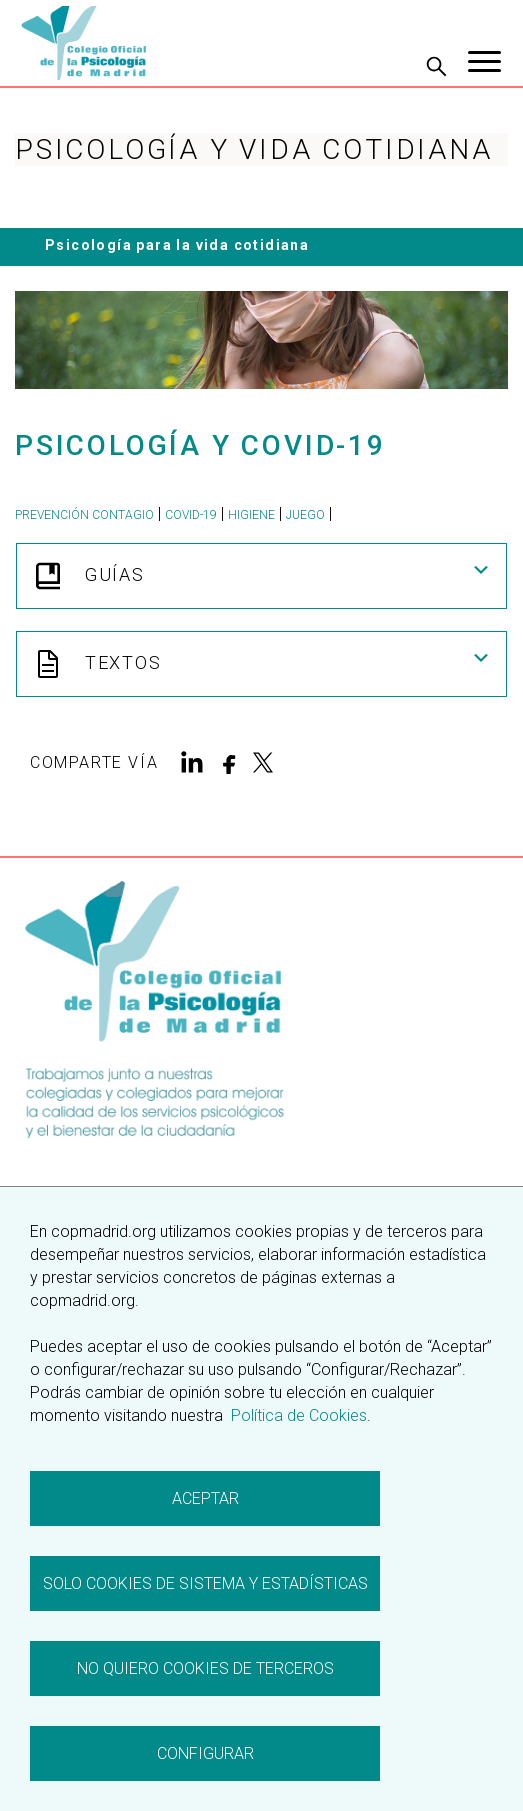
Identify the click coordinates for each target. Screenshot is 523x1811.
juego (305, 515)
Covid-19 (191, 515)
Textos (261, 664)
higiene (251, 515)
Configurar (205, 1753)
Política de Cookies (297, 1415)
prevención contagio (84, 515)
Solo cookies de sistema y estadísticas (205, 1583)
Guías (261, 576)
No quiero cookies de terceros (205, 1668)
